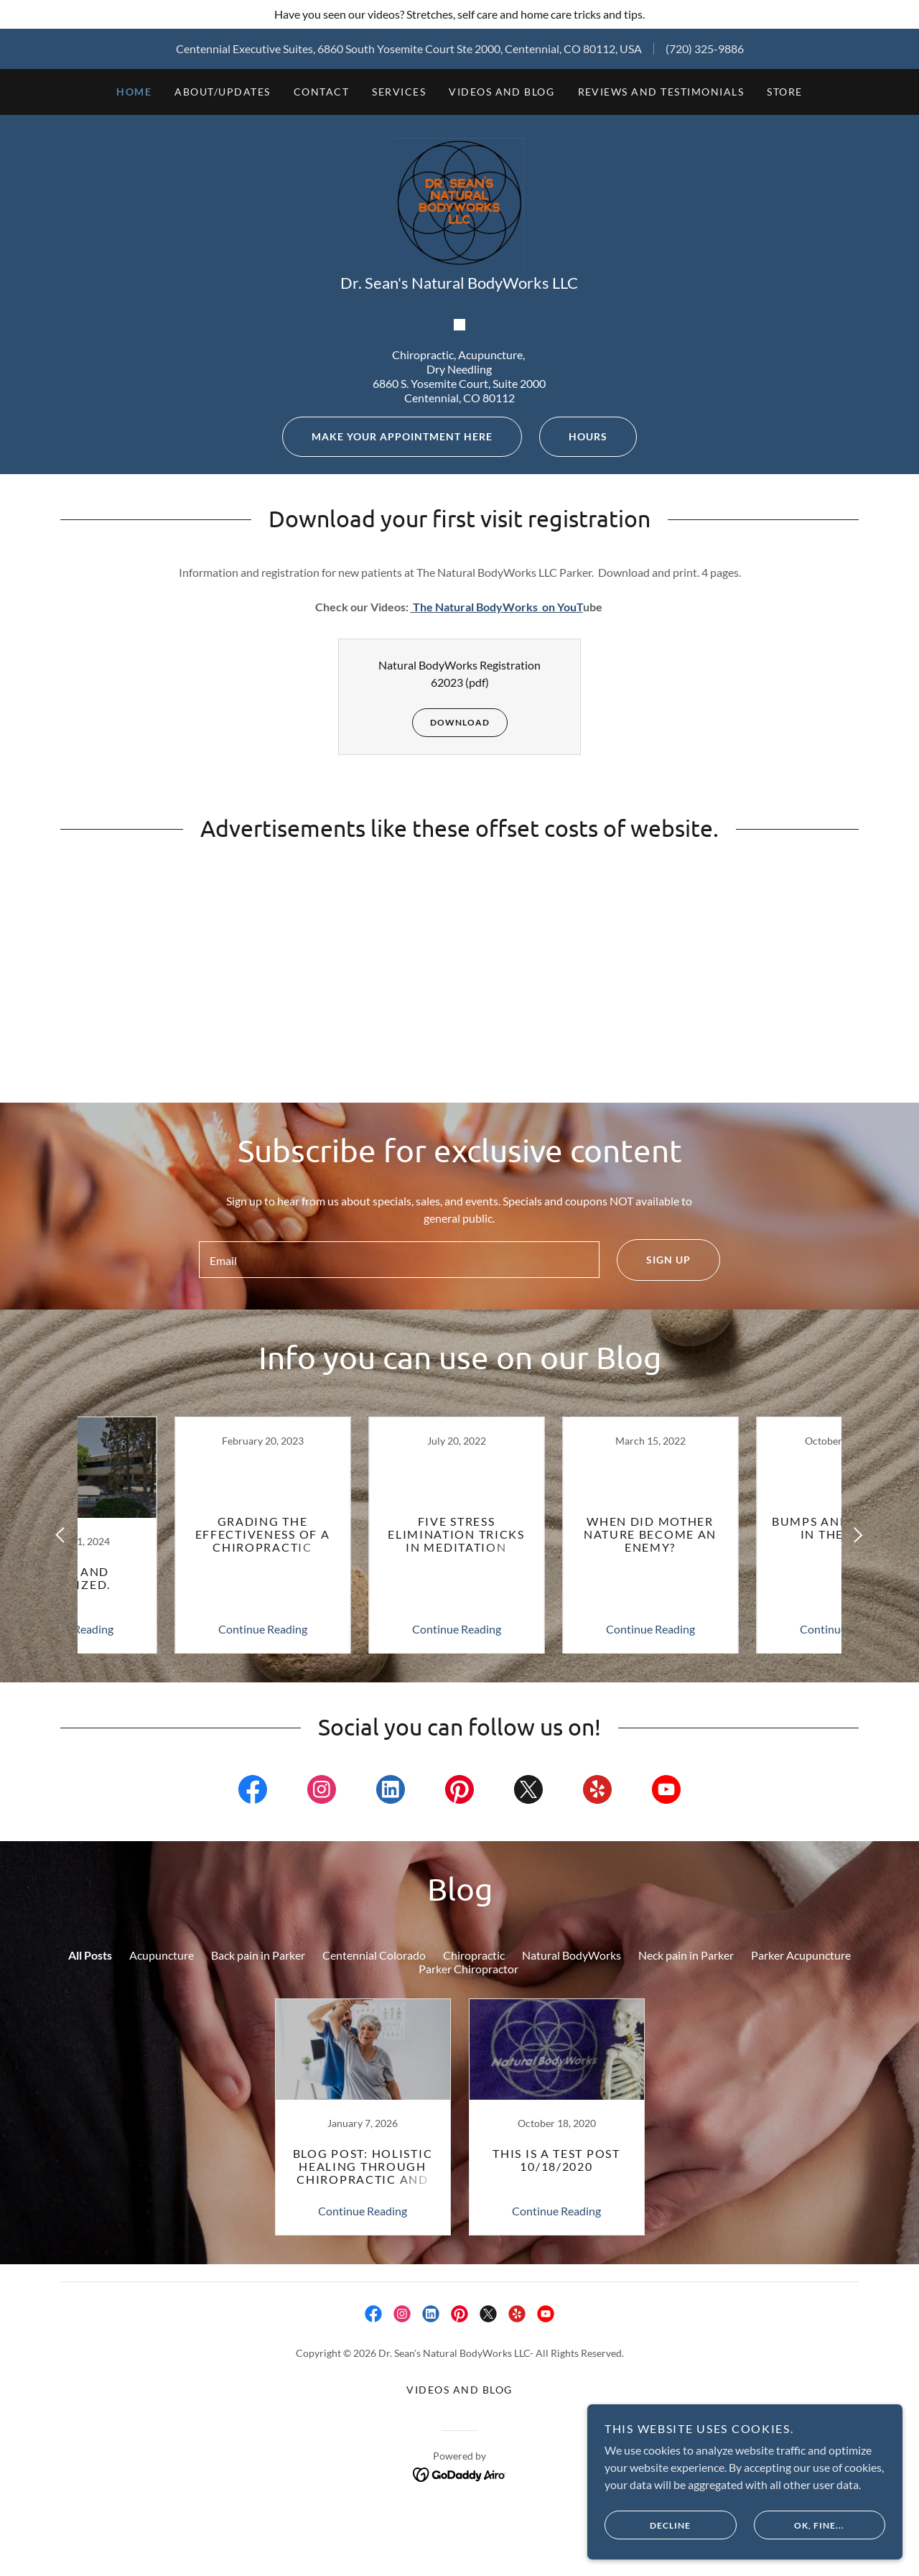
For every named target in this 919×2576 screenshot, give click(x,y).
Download (451, 916)
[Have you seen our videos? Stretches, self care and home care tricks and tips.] (459, 14)
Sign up (654, 1455)
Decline (672, 2524)
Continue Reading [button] (168, 1826)
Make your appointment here (387, 631)
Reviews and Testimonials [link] (661, 91)
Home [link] (133, 91)
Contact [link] (322, 91)
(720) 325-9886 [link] (705, 48)
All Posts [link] (90, 2152)
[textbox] (399, 1455)
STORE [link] (785, 91)
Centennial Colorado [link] (374, 2152)
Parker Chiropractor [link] (468, 2166)
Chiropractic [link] (474, 2152)
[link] (459, 235)
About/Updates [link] (222, 91)
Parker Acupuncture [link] (801, 2152)
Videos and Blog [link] (501, 91)
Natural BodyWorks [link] (571, 2152)
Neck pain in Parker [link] (686, 2152)
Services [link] (399, 91)
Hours (573, 631)
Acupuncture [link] (161, 2152)
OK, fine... (809, 2524)
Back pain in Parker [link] (258, 2152)
